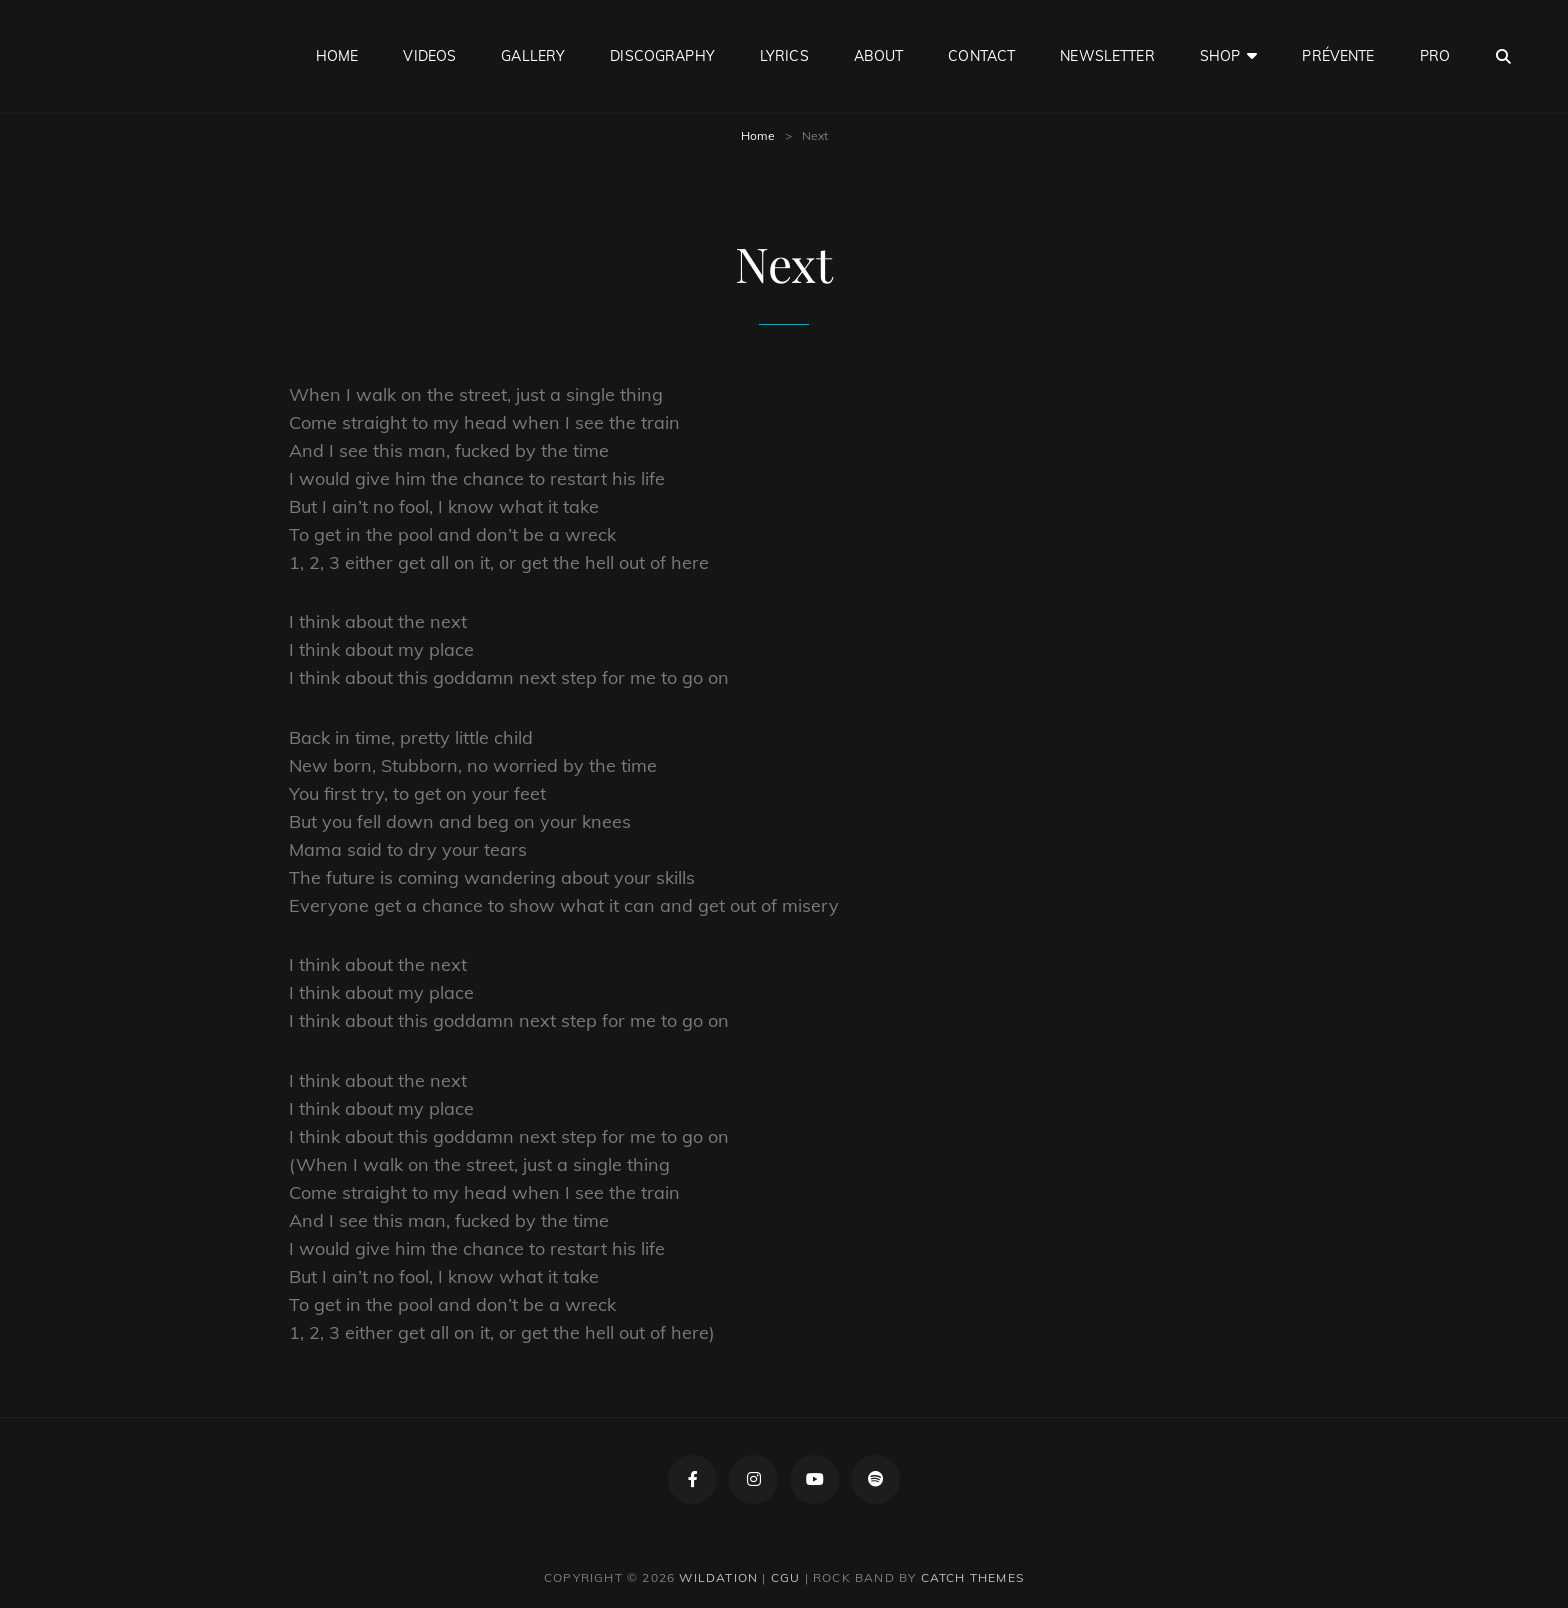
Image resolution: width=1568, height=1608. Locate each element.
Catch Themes (972, 1577)
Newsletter (1107, 56)
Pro (1435, 56)
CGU (786, 1577)
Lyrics (784, 56)
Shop (1220, 56)
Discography (662, 56)
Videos (429, 56)
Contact (981, 56)
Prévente (1338, 56)
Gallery (533, 56)
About (879, 56)
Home (337, 56)
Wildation (718, 1577)
